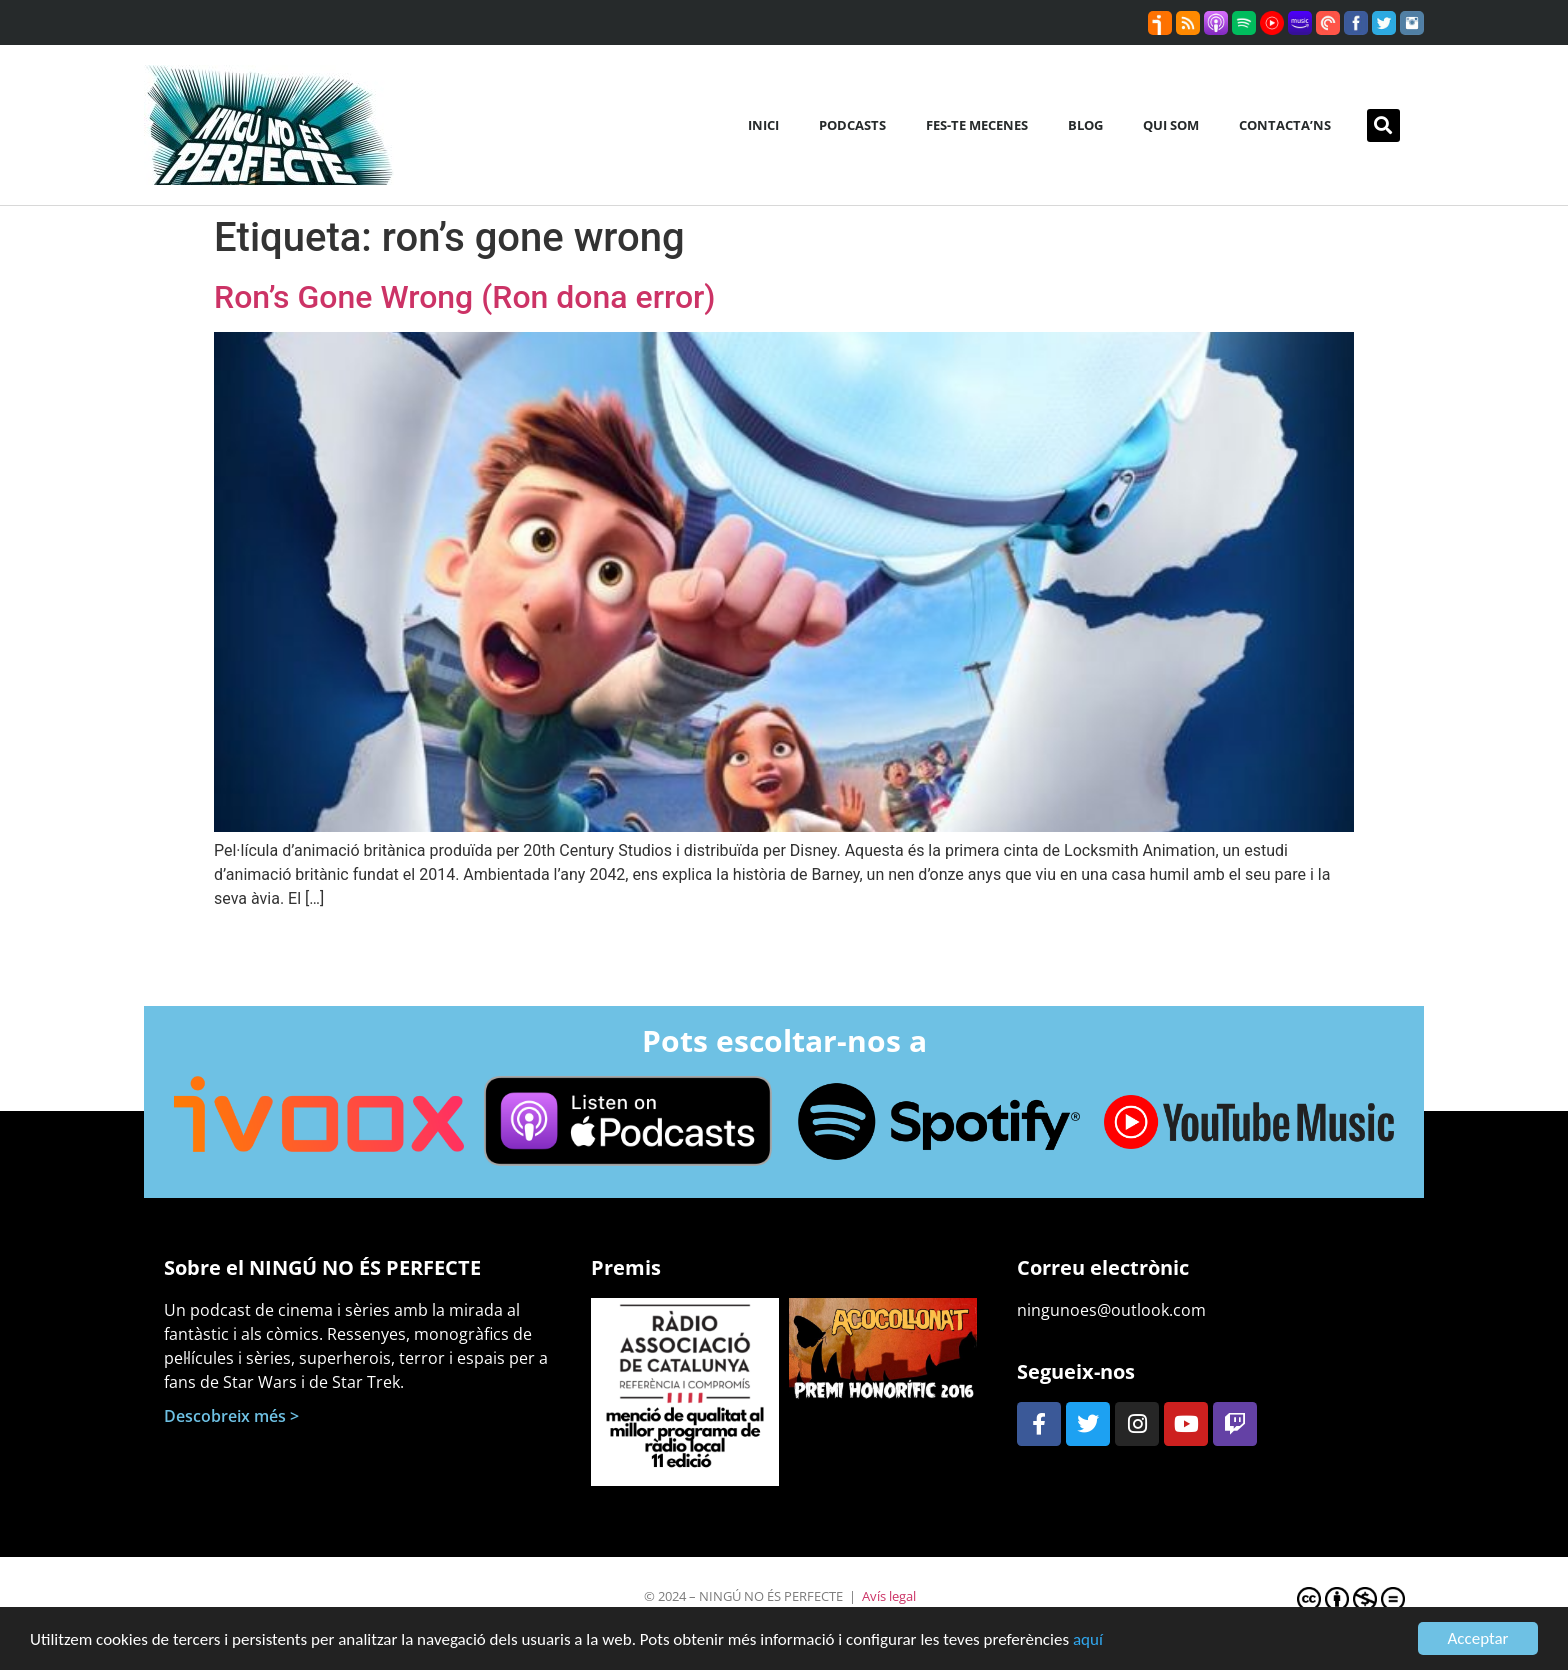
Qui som (1171, 125)
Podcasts (852, 125)
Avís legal (889, 1596)
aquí (1088, 1640)
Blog (1085, 125)
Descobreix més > (231, 1416)
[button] (1383, 125)
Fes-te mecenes (977, 125)
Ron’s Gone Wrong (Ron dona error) (465, 297)
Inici (763, 125)
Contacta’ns (1285, 125)
